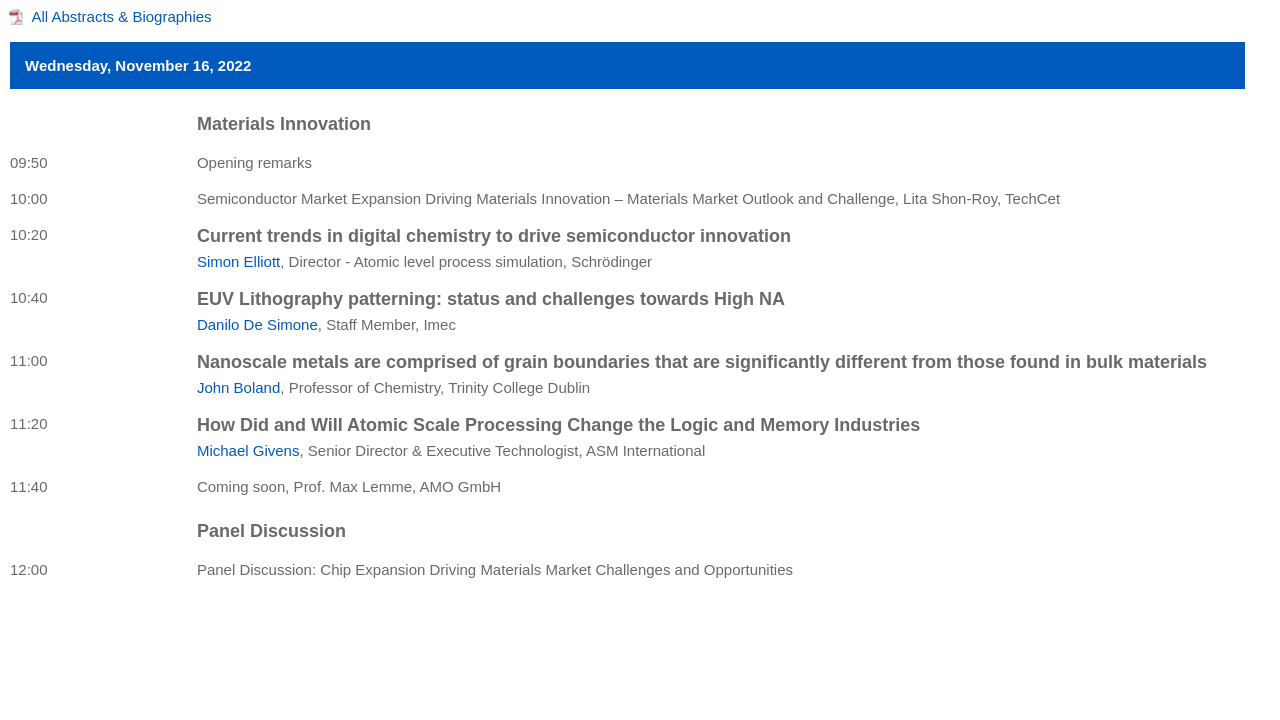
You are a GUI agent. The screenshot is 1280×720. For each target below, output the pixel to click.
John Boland (238, 387)
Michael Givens (248, 450)
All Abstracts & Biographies (122, 16)
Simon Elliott (238, 261)
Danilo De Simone (257, 324)
